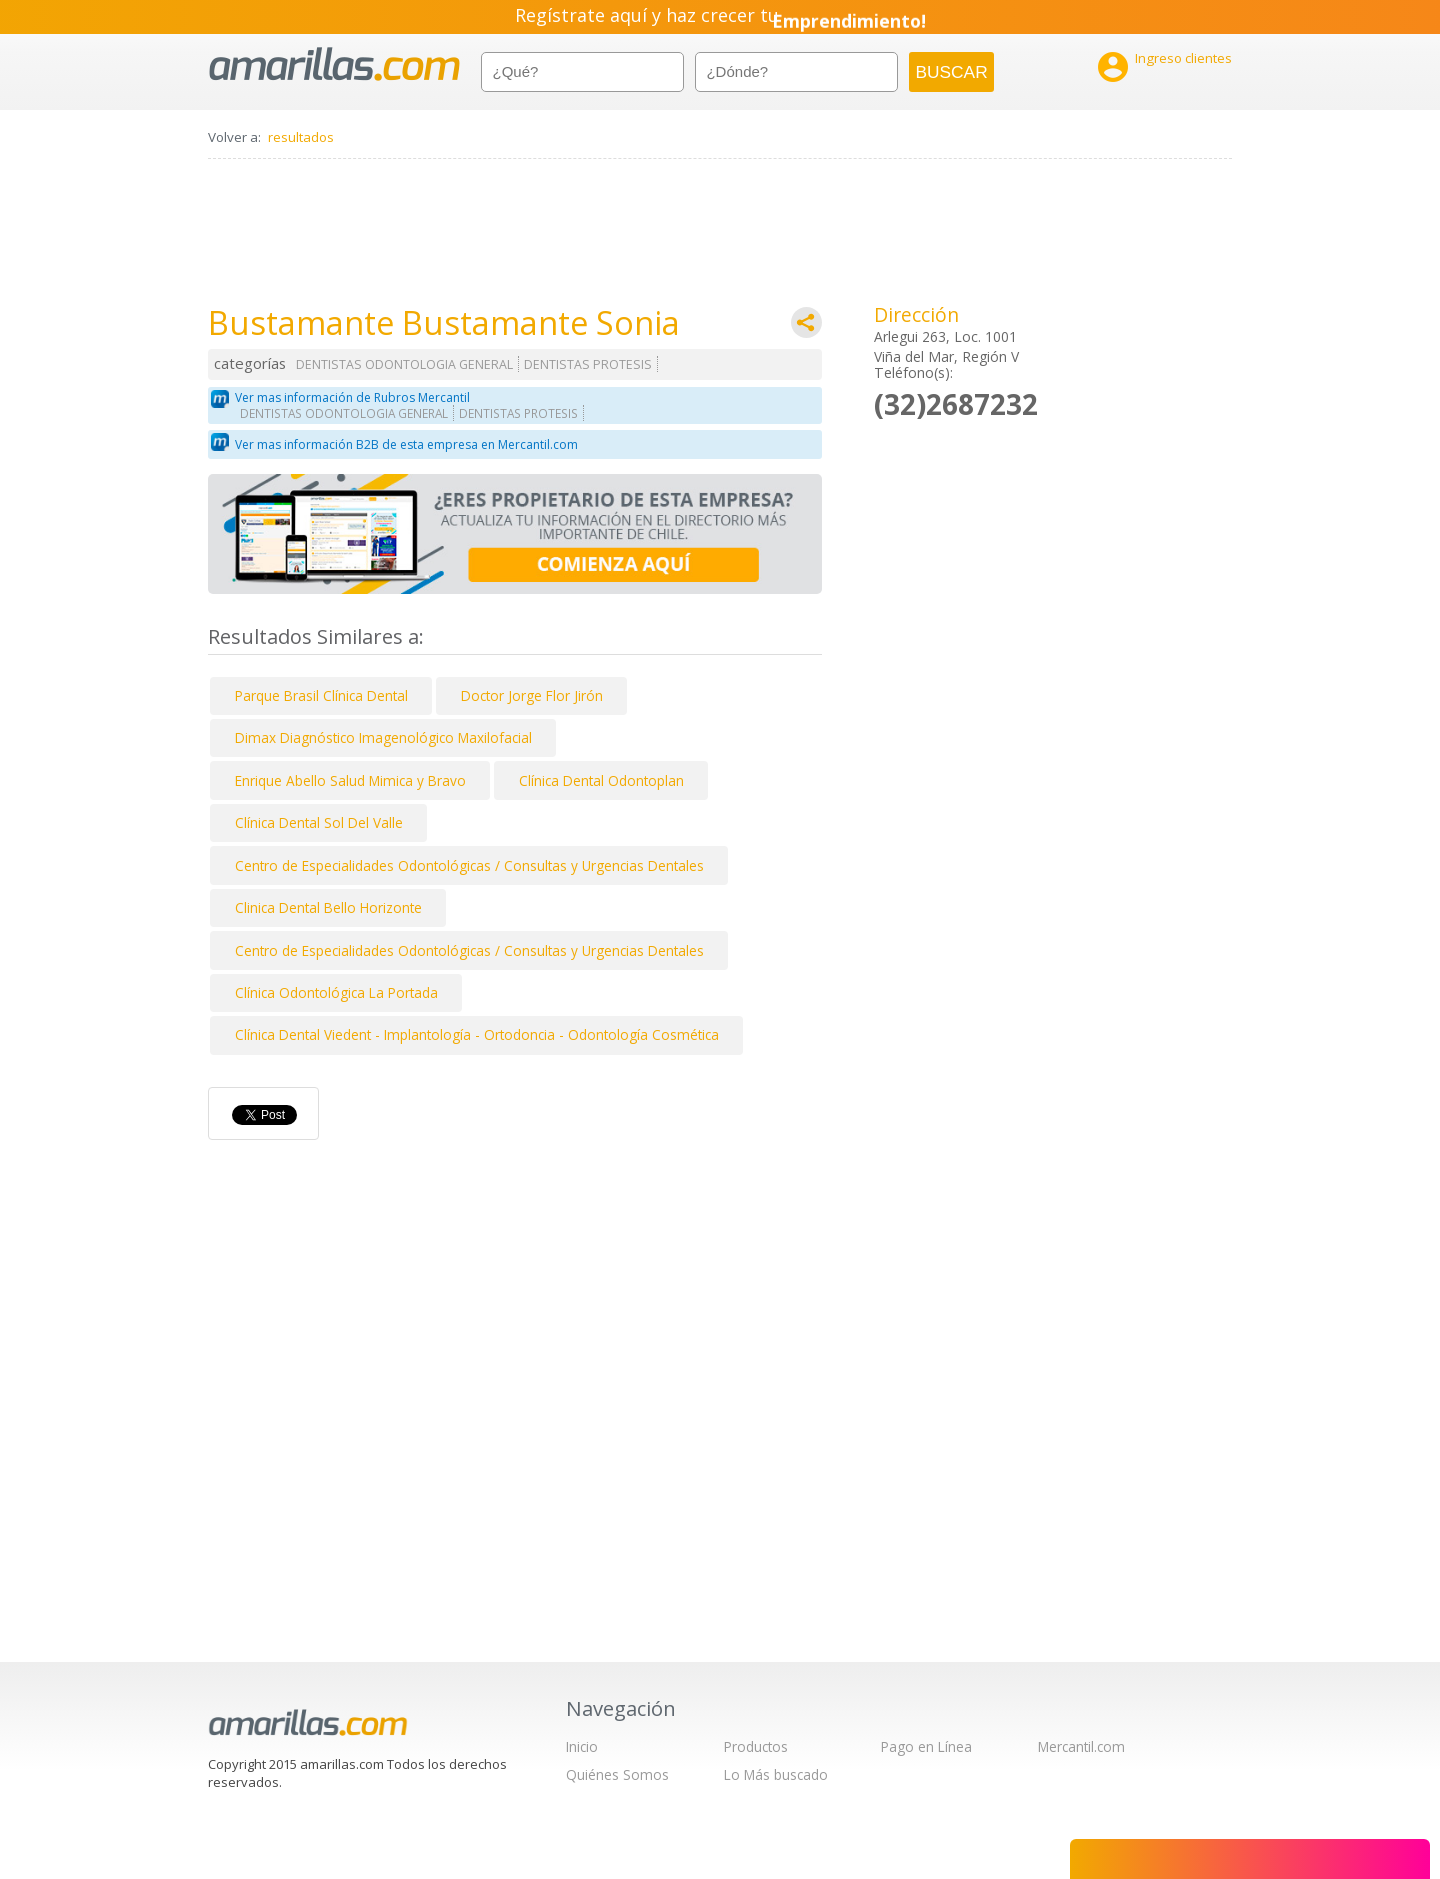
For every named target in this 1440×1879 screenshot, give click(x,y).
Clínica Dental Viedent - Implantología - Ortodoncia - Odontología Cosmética (477, 1034)
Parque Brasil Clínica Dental (321, 695)
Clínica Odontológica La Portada (336, 992)
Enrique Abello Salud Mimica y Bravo (350, 780)
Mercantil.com (1081, 1746)
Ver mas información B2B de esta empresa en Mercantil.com (406, 444)
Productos (756, 1746)
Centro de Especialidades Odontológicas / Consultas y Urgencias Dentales (469, 865)
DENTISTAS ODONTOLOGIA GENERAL (404, 364)
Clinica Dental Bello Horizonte (328, 907)
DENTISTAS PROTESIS (588, 364)
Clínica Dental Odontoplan (601, 780)
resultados (301, 137)
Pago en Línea (926, 1746)
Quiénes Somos (617, 1774)
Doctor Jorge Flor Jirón (532, 695)
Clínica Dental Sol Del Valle (319, 822)
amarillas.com (334, 64)
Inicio (582, 1746)
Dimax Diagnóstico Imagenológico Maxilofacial (383, 737)
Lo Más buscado (776, 1774)
